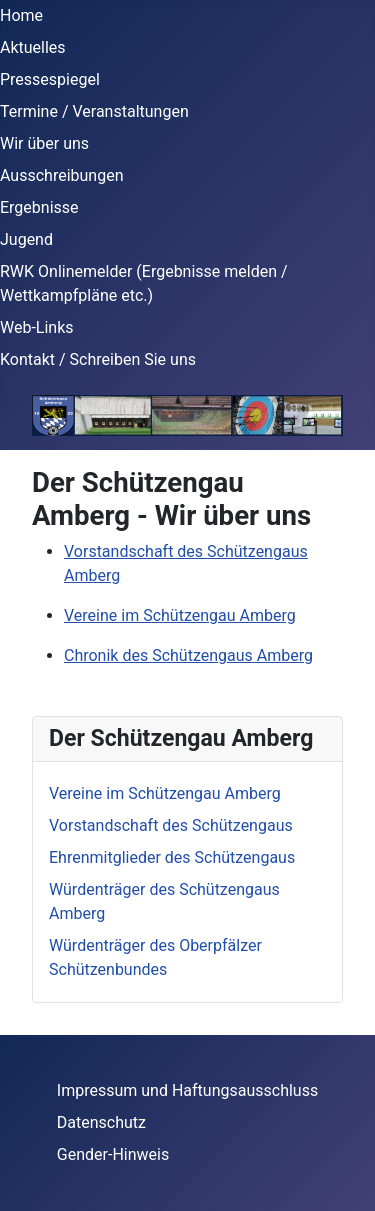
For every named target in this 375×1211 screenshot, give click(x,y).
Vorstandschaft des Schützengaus (171, 825)
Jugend (26, 239)
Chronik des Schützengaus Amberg (188, 655)
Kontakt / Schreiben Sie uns (98, 359)
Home (21, 15)
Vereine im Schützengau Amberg (180, 615)
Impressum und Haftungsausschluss (187, 1090)
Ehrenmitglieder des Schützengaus (172, 857)
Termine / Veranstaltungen (94, 111)
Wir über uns (44, 143)
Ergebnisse (39, 207)
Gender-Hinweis (113, 1154)
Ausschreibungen (61, 175)
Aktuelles (33, 47)
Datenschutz (101, 1122)
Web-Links (37, 327)
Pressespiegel (50, 79)
